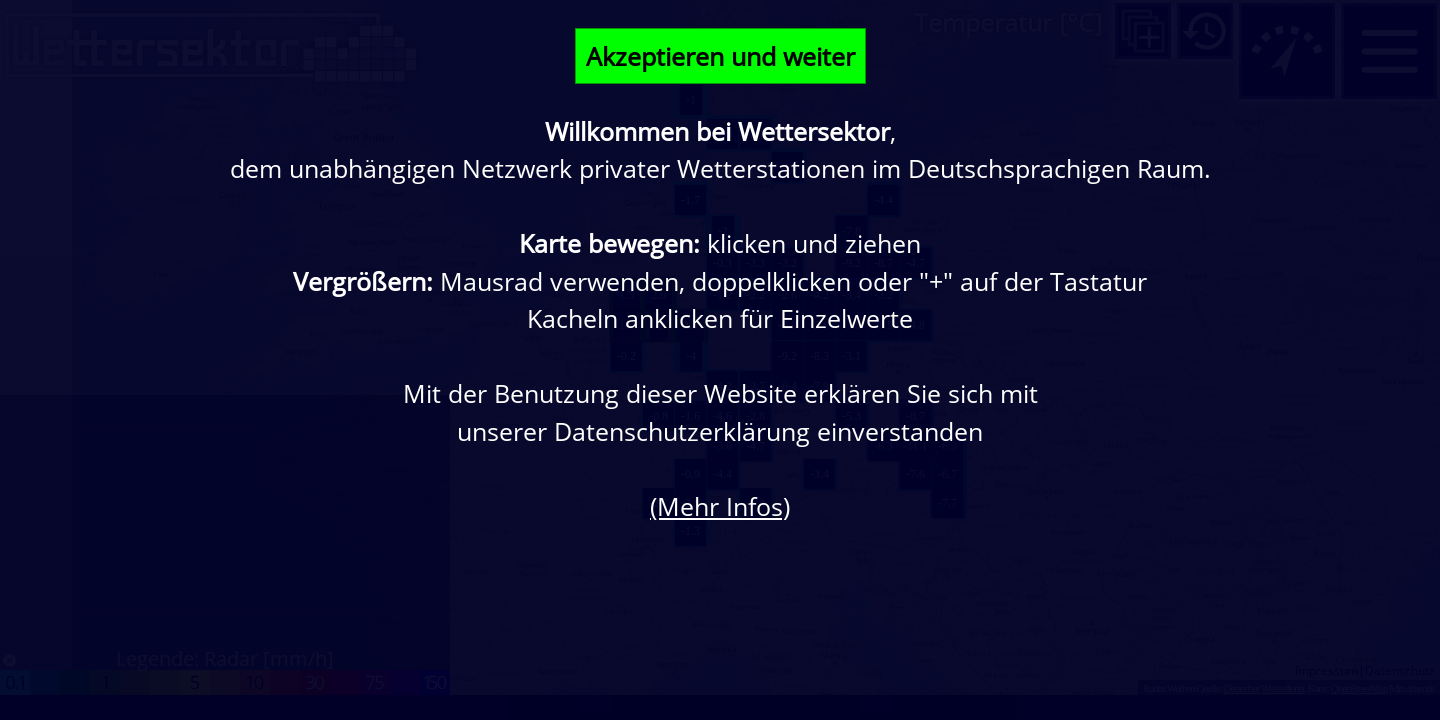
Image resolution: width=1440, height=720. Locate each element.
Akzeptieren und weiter (720, 56)
